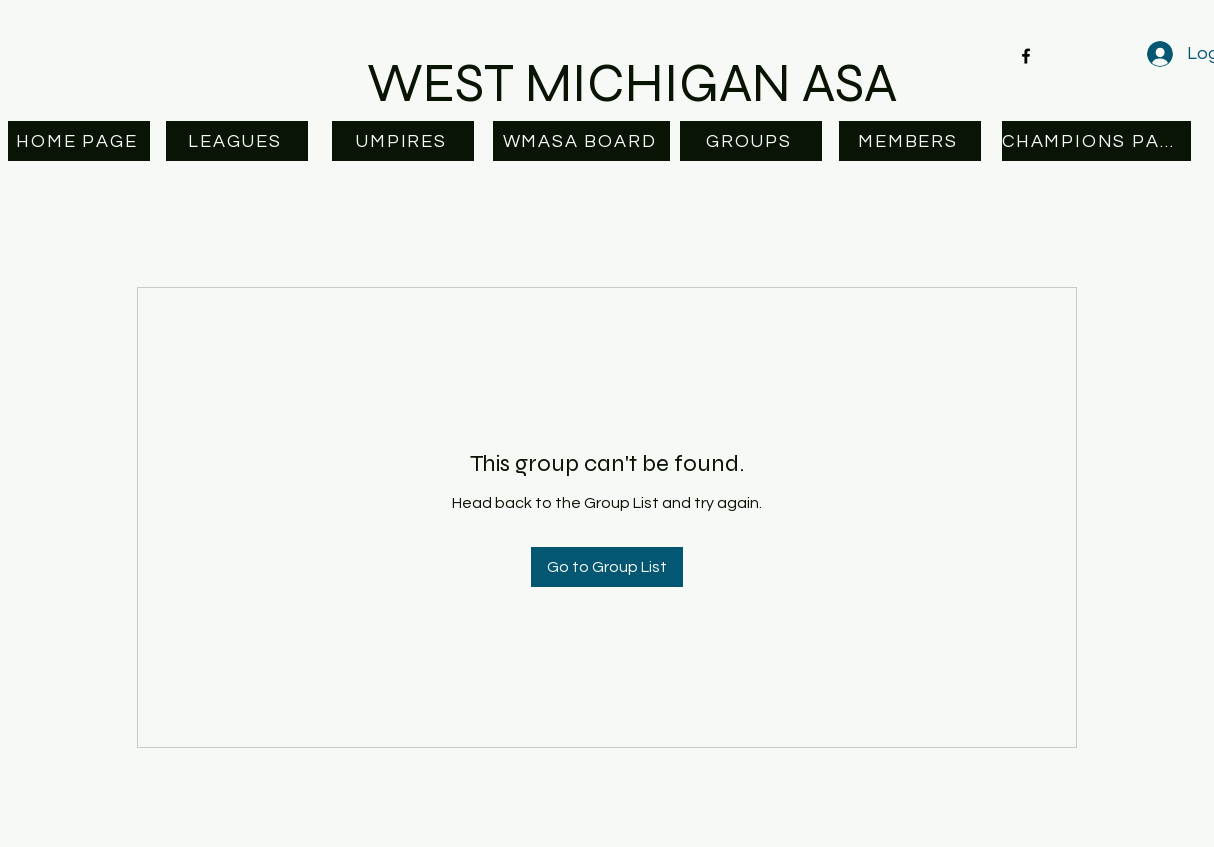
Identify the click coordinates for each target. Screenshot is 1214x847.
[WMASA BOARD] (581, 141)
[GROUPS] (751, 141)
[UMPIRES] (403, 141)
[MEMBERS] (910, 141)
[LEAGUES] (237, 141)
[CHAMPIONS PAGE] (1096, 141)
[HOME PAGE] (79, 141)
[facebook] (1026, 56)
